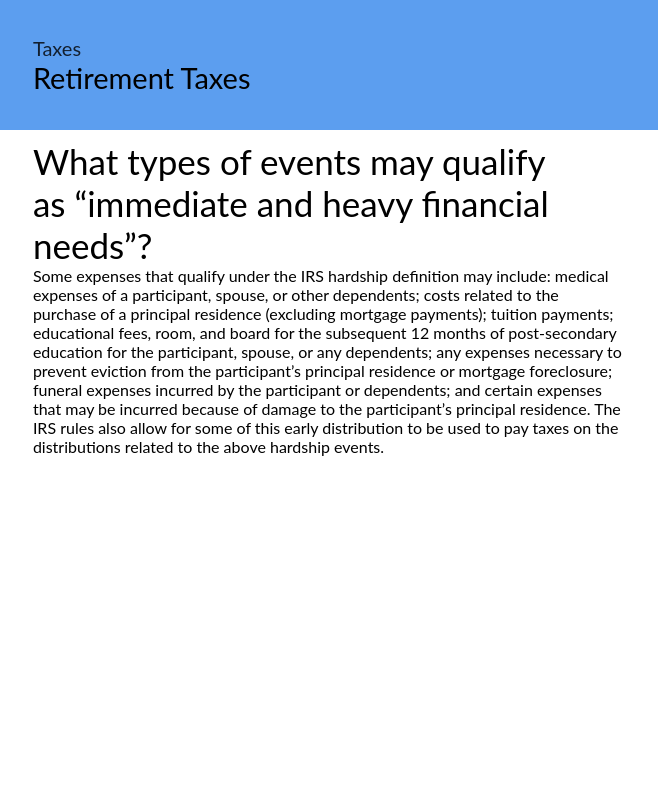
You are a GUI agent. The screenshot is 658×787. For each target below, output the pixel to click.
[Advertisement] (329, 644)
